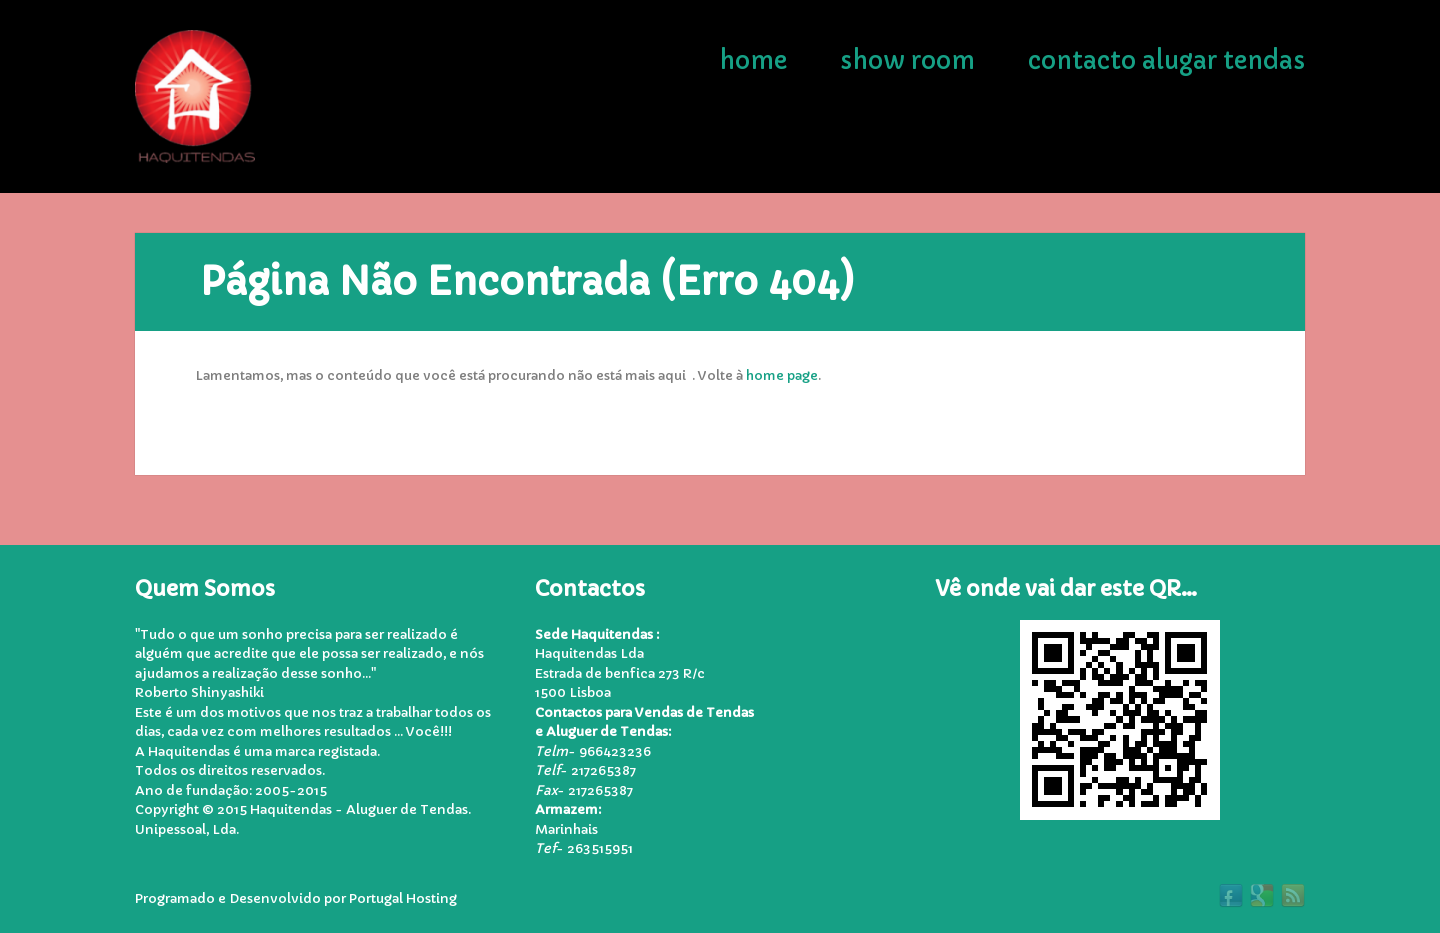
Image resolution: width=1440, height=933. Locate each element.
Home (753, 61)
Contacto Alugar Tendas (1166, 61)
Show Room (907, 61)
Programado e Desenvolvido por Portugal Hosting (296, 898)
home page (782, 375)
